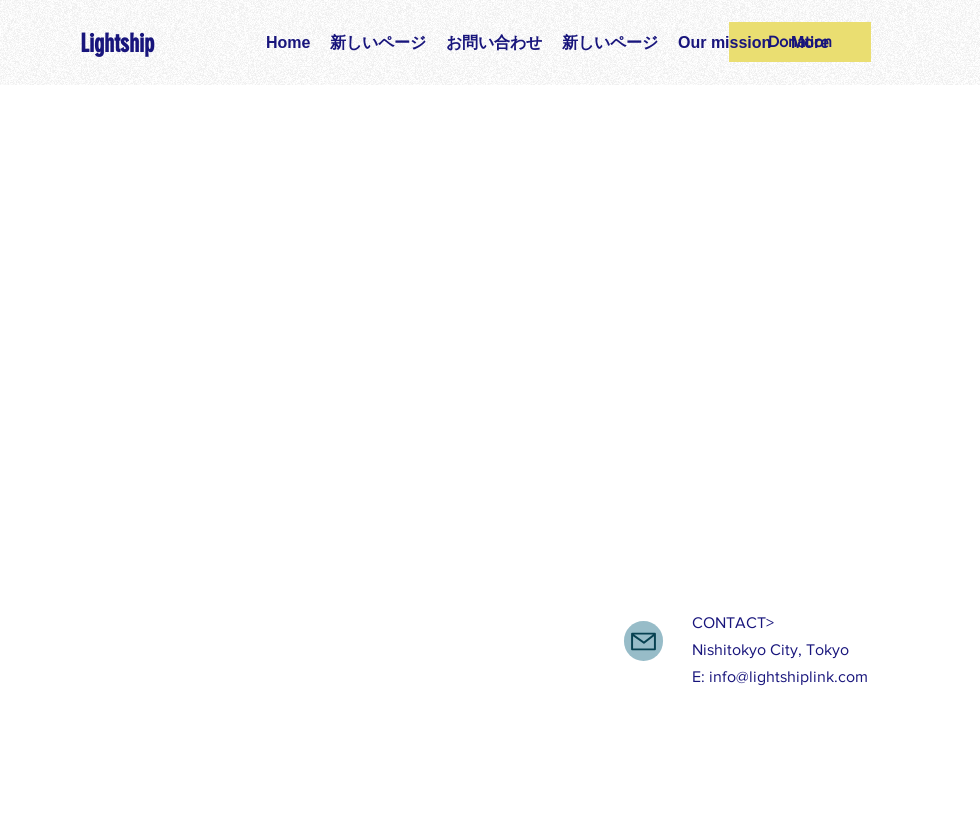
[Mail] (643, 641)
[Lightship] (141, 43)
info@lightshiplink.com (788, 676)
